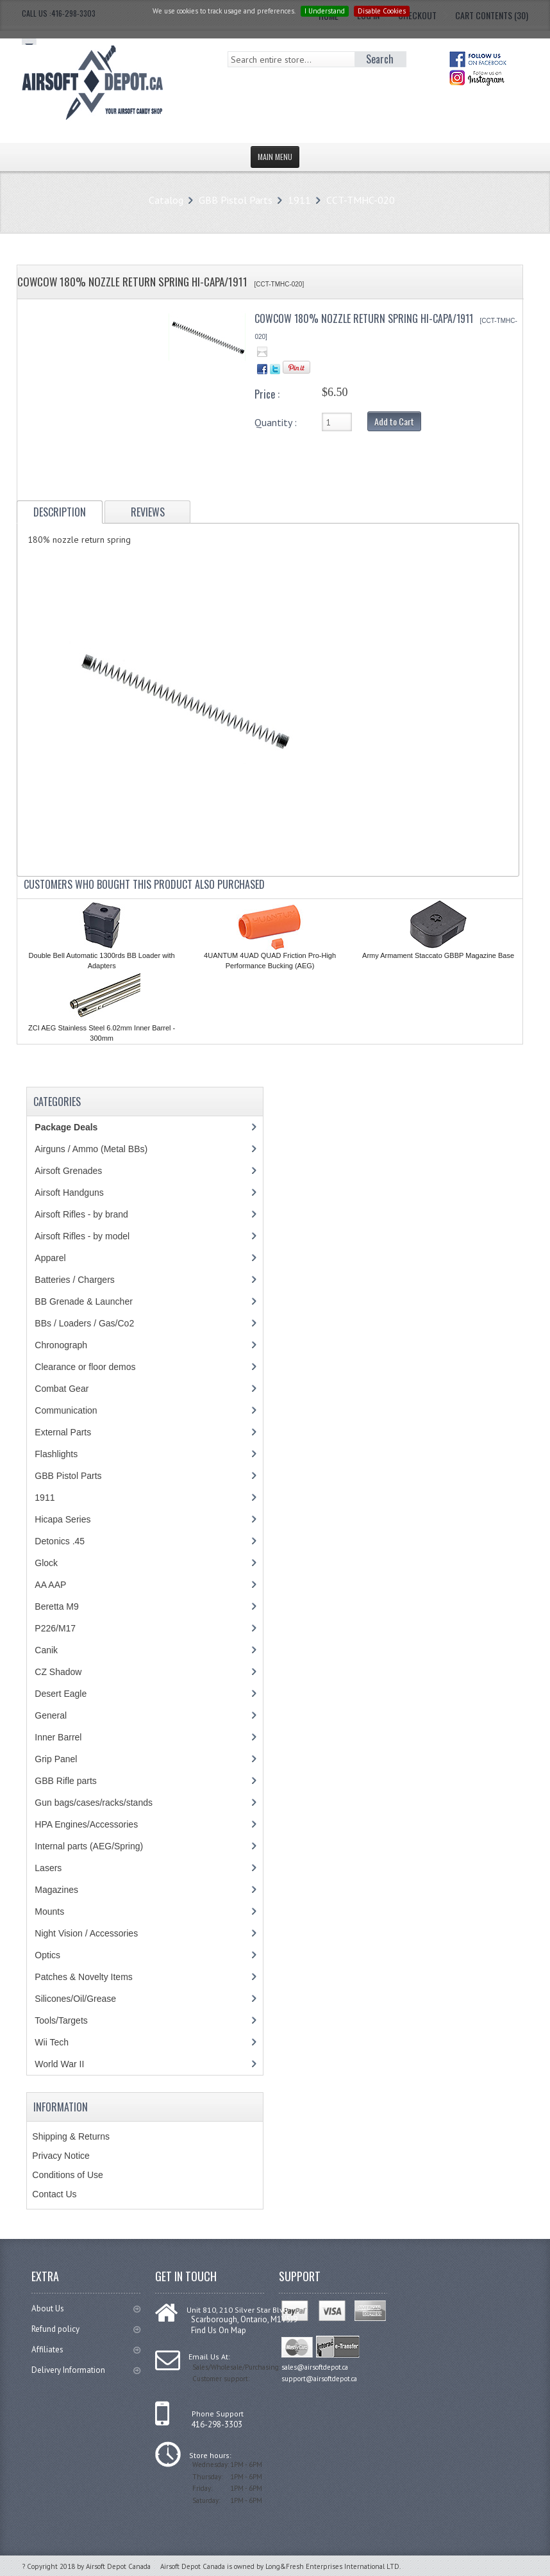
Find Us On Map (218, 2330)
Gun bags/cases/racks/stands (94, 1802)
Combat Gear (61, 1388)
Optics (47, 1955)
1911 (299, 200)
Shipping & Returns (71, 2136)
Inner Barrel (58, 1737)
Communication (66, 1410)
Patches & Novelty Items (84, 1977)
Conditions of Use (67, 2175)
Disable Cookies (382, 10)
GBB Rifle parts (65, 1781)
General (51, 1715)
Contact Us (54, 2194)
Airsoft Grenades (68, 1171)
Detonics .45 (60, 1541)
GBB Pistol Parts (235, 200)
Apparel (50, 1258)
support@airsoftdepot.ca (319, 2378)
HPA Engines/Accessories (86, 1824)
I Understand (324, 10)
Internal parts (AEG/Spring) (89, 1846)
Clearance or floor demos (85, 1367)
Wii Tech (52, 2042)
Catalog (166, 200)
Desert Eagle (61, 1693)
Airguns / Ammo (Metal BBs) (91, 1149)
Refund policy (85, 2329)
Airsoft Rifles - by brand (81, 1214)
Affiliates (85, 2349)
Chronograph (61, 1345)
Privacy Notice (60, 2156)
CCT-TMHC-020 (360, 200)
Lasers (48, 1868)
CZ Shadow (58, 1672)
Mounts (49, 1911)
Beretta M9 (56, 1606)
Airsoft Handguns (69, 1192)
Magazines (56, 1890)
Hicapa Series (62, 1519)
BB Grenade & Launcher (84, 1301)
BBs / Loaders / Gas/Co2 (84, 1323)
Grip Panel (56, 1759)
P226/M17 (55, 1628)
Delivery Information (85, 2370)
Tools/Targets (61, 2020)
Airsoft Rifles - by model (82, 1236)
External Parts (63, 1432)
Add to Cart (394, 421)
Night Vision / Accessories (86, 1933)
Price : (266, 394)
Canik (46, 1650)
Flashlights (56, 1454)
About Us (85, 2308)
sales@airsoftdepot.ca (314, 2367)
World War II (59, 2064)
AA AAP (50, 1585)
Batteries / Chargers (75, 1280)
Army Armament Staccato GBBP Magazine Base (438, 955)
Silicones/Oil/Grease (75, 1999)
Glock (46, 1563)
